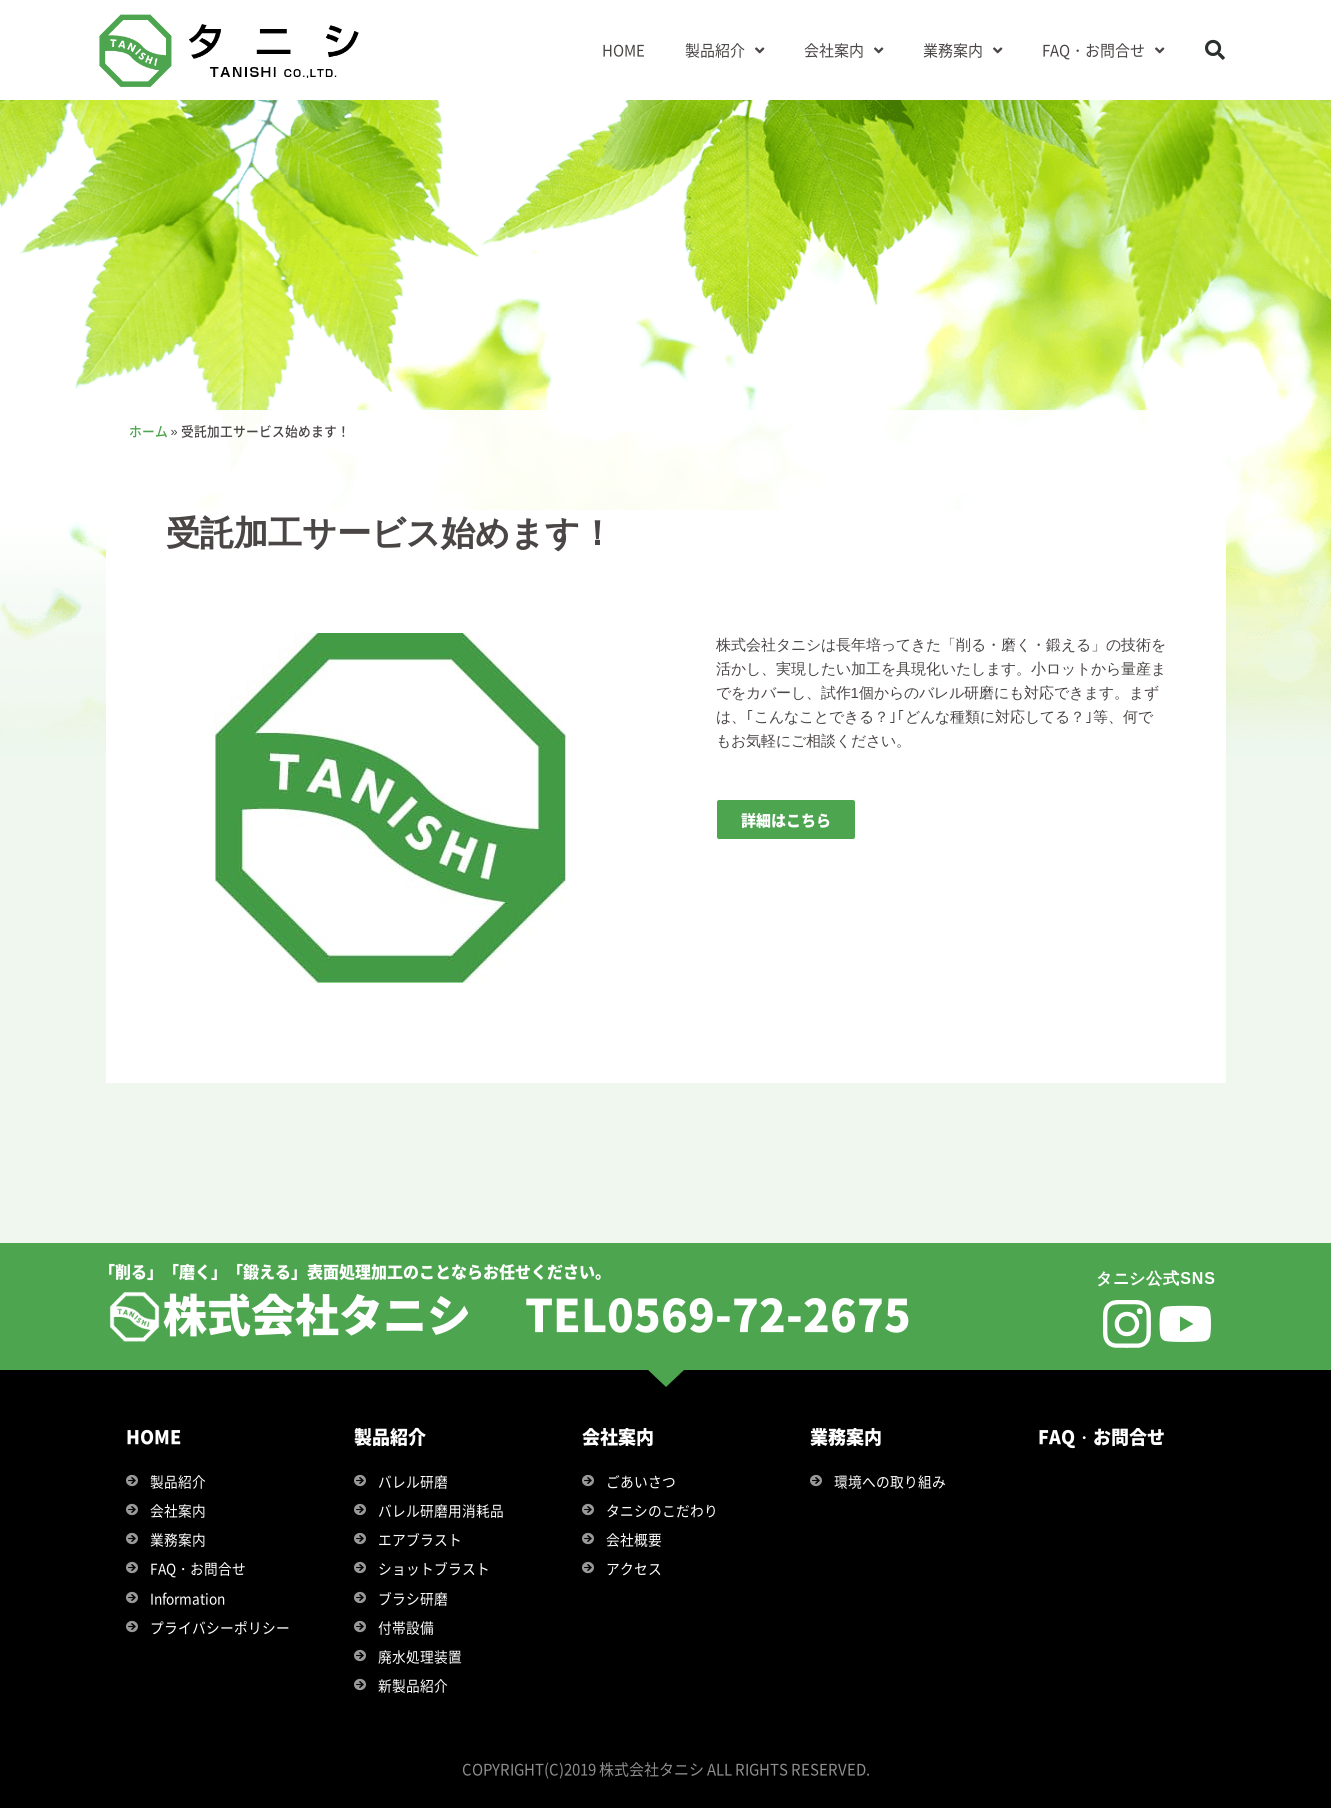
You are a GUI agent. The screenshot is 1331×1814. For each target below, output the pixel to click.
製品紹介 (724, 50)
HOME (623, 49)
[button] (1215, 50)
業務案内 (962, 50)
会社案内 (843, 50)
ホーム (148, 430)
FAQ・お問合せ (1103, 50)
